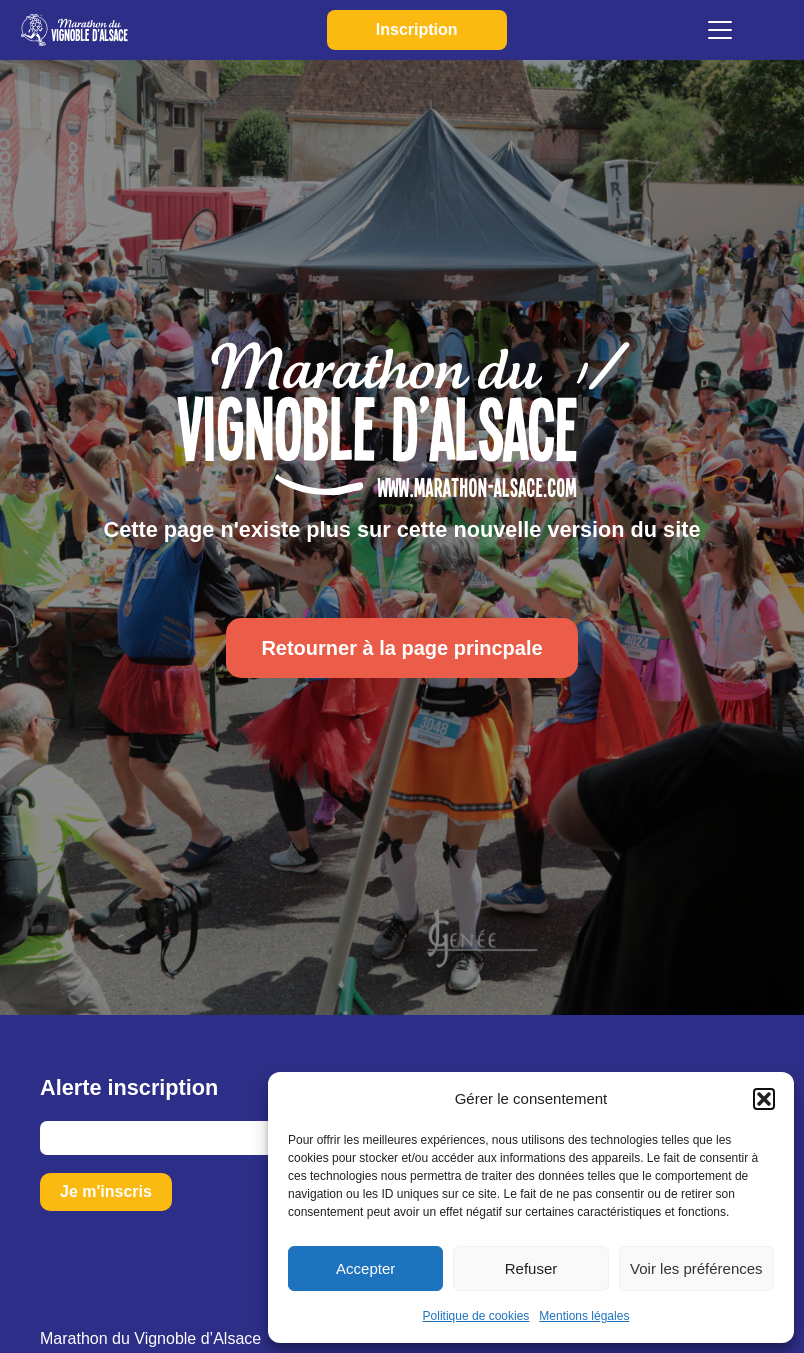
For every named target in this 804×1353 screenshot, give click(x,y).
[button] (764, 1099)
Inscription (410, 29)
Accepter (365, 1268)
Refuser (531, 1268)
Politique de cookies (476, 1316)
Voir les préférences (696, 1268)
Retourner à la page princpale (401, 649)
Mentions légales (584, 1316)
